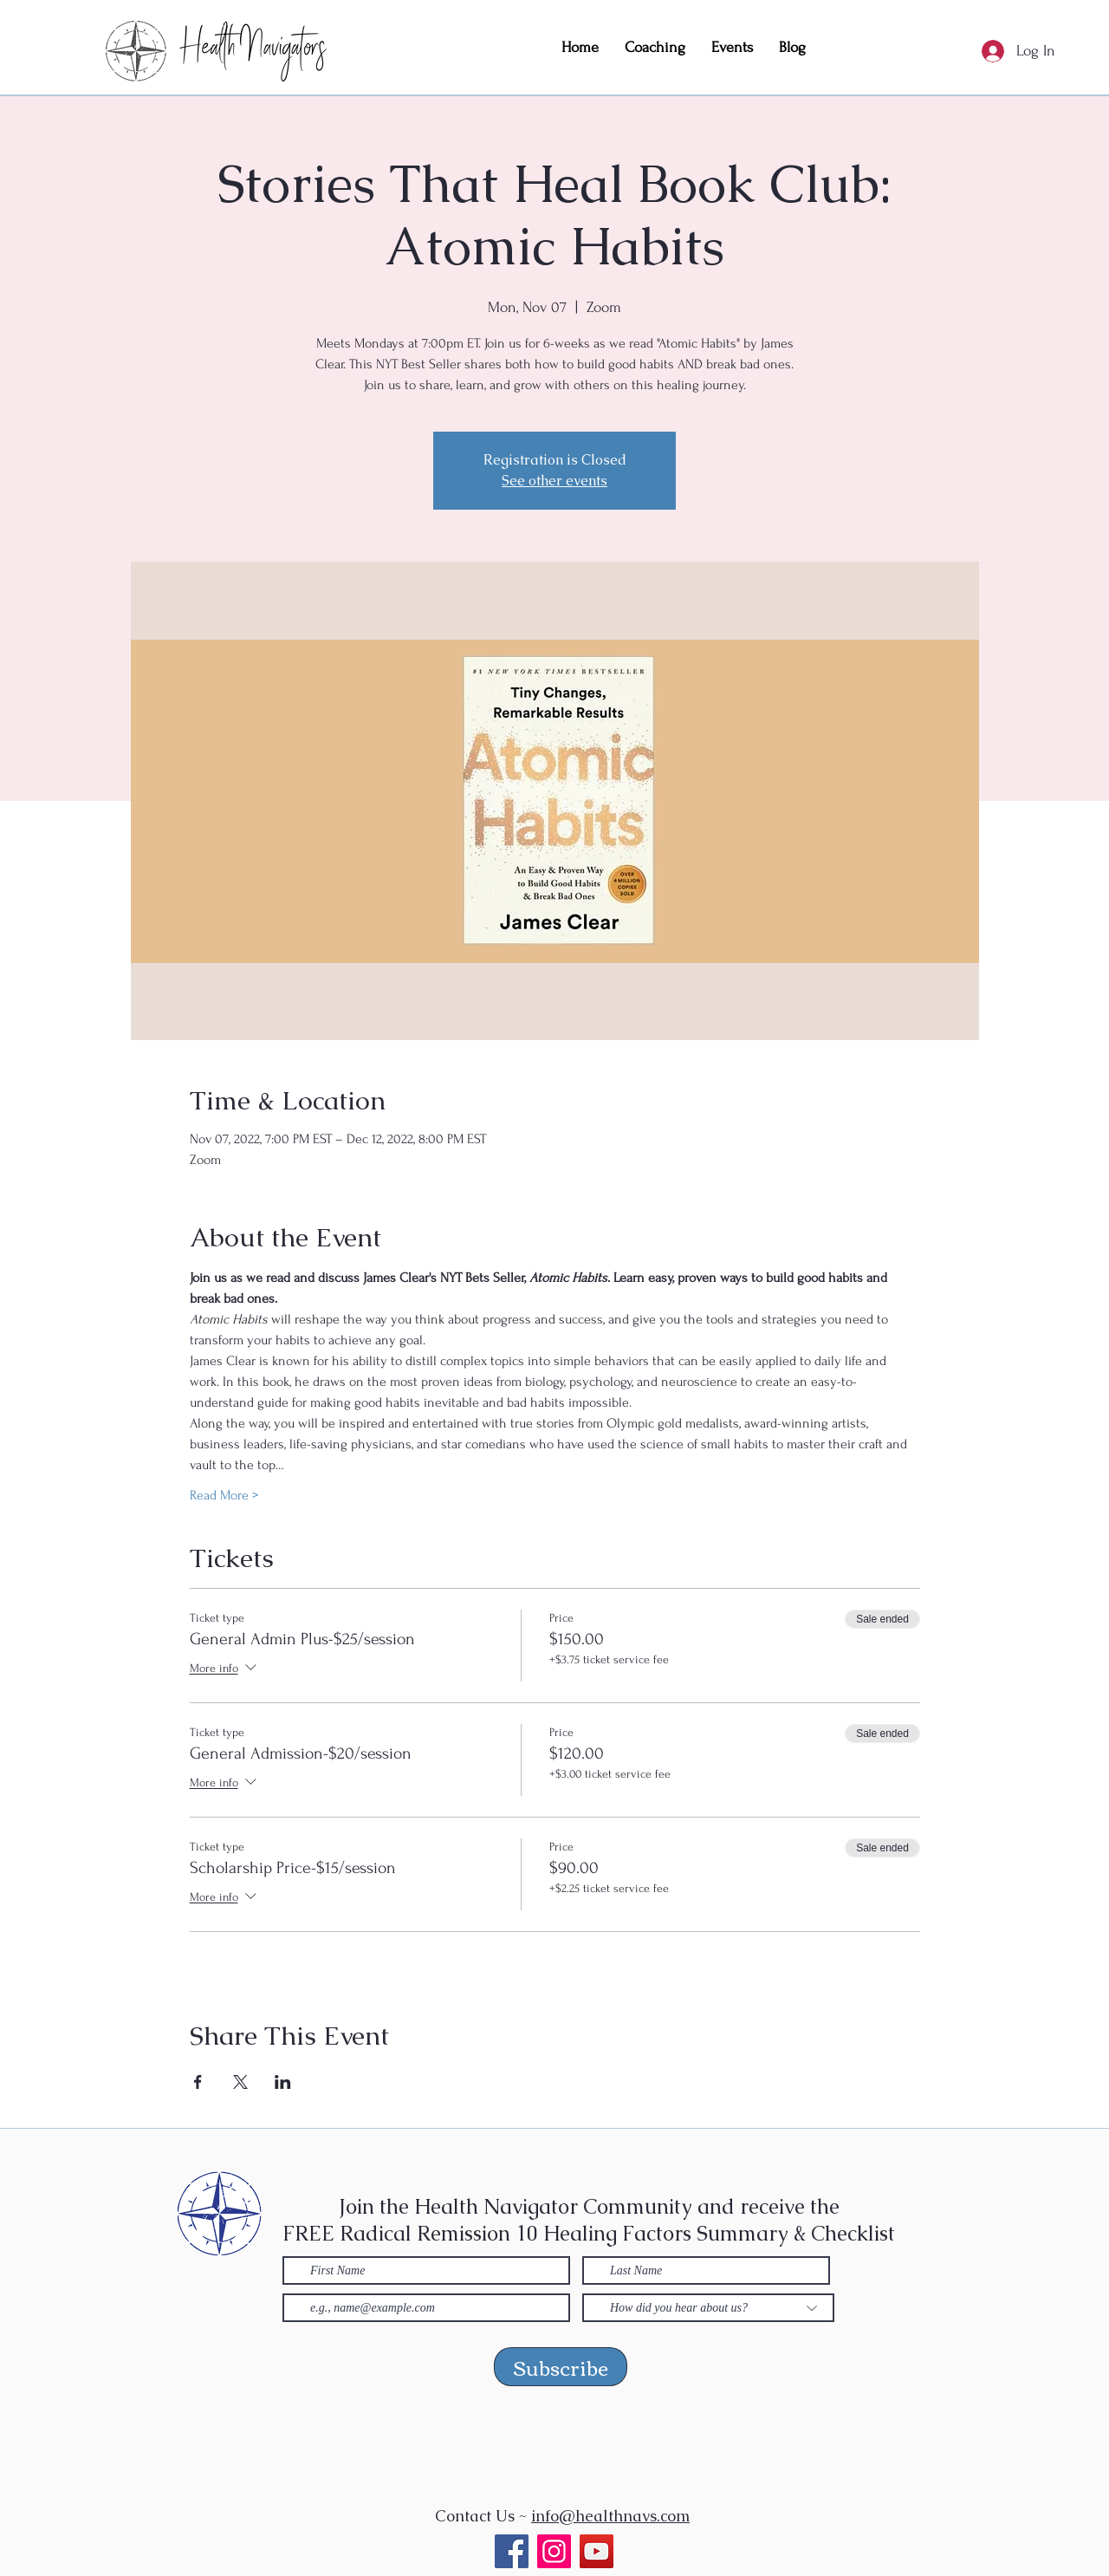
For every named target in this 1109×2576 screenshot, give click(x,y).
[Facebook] (512, 2551)
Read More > (224, 1495)
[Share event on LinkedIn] (283, 2082)
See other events (554, 481)
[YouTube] (596, 2551)
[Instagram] (554, 2551)
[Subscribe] (560, 2366)
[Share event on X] (240, 2082)
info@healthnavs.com (610, 2516)
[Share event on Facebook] (198, 2082)
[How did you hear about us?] (708, 2307)
